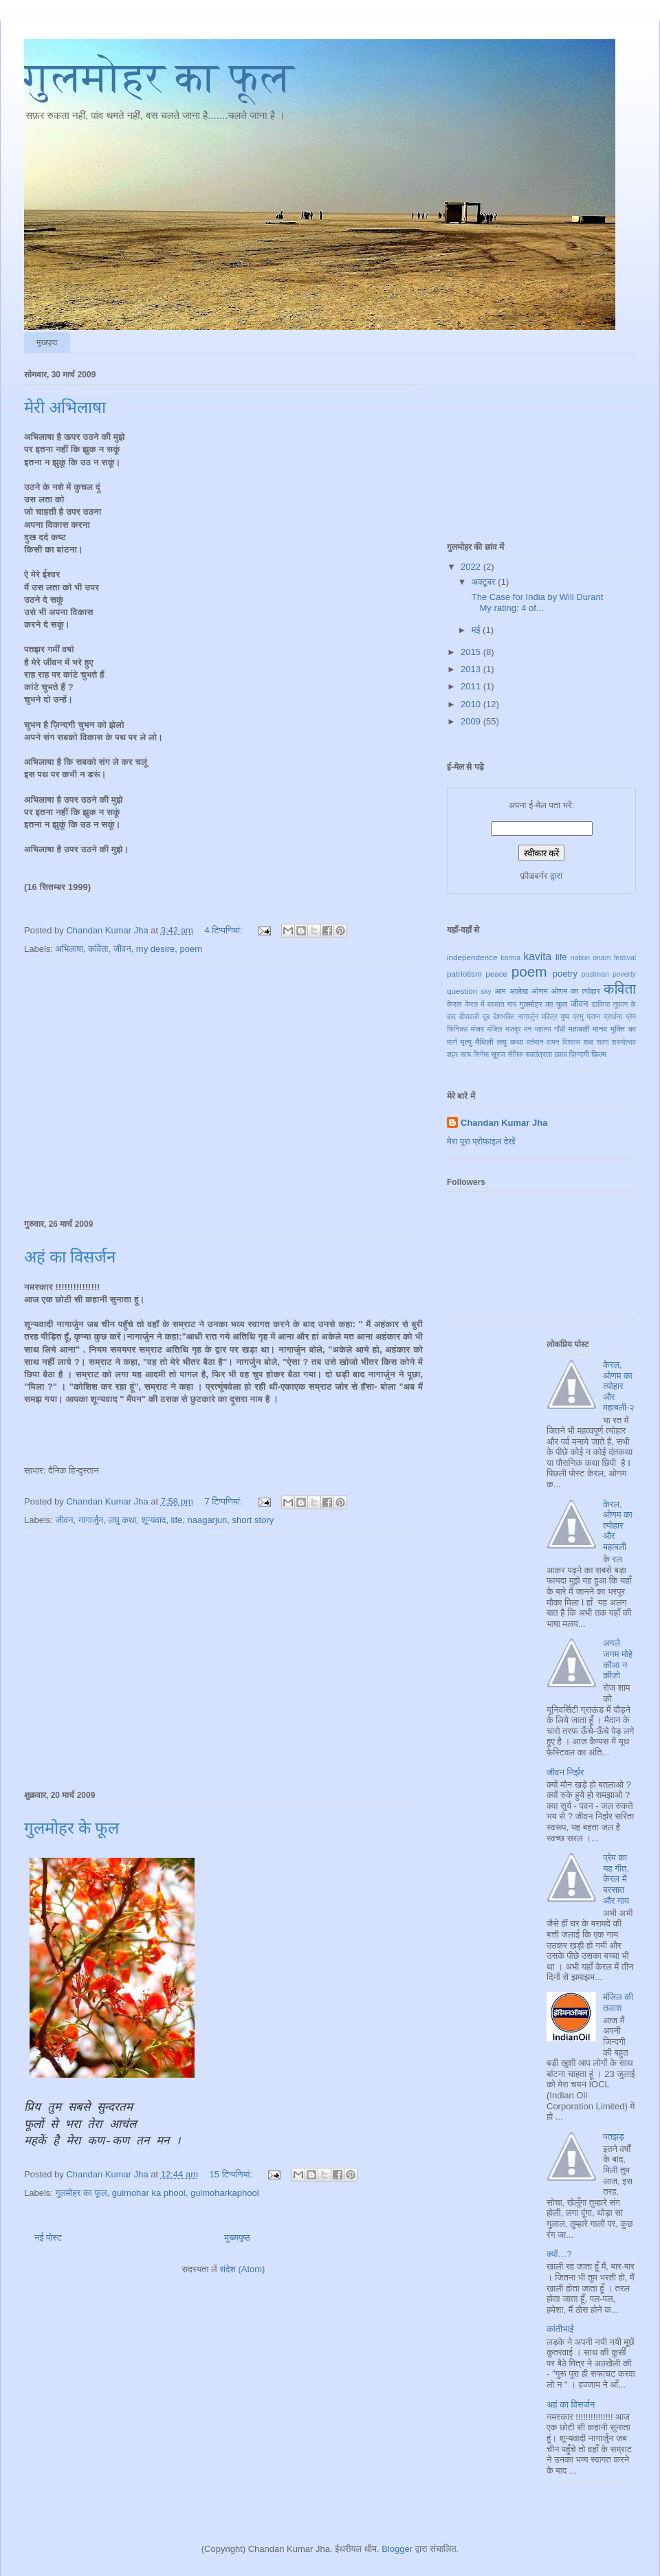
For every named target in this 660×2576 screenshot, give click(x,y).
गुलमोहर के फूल (71, 1828)
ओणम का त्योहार (575, 990)
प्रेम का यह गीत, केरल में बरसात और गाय (616, 1878)
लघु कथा (122, 1520)
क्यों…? (559, 2254)
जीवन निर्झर (565, 1772)
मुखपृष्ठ (47, 342)
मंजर (477, 1028)
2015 (472, 652)
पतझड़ (613, 2136)
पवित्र (550, 1017)
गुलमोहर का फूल (159, 77)
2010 (472, 704)
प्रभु (578, 1017)
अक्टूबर (485, 582)
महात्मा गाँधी (550, 1029)
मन (527, 1029)
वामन (553, 1042)
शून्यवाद (154, 1520)
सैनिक (515, 1054)
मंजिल (495, 1029)
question (462, 990)
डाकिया (600, 1004)
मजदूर (512, 1029)
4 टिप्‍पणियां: (224, 930)
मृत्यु (466, 1041)
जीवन (122, 949)
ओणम (539, 990)
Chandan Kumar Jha (504, 1123)
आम (499, 990)
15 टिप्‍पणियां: (232, 2174)
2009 (472, 721)
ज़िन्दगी (579, 1054)
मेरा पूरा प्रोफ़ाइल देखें (481, 1141)
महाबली (579, 1028)
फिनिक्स (457, 1029)
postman (595, 974)
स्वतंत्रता (538, 1054)
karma (510, 958)
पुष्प (564, 1017)
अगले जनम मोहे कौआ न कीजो (617, 1659)
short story (253, 1520)
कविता (98, 949)
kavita (537, 956)
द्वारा (556, 876)
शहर (452, 1054)
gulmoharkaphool (224, 2193)
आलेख (518, 990)
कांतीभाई (560, 2329)
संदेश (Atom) (242, 2269)
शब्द (589, 1042)
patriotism (464, 973)
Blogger (397, 2549)
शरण (603, 1042)
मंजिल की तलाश (618, 2002)
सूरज (498, 1054)
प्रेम (631, 1017)
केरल (454, 1003)
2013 (472, 669)
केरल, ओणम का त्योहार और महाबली (617, 1525)
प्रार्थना (613, 1017)
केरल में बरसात (485, 1004)
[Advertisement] (224, 1089)
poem (190, 949)
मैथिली (484, 1041)
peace (496, 973)
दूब (486, 1017)
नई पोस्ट (48, 2237)
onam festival (614, 958)
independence (472, 957)
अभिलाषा (69, 949)
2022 (472, 567)
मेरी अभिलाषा (65, 408)
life (177, 1520)
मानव (600, 1028)
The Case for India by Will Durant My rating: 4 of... (536, 602)
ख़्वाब (560, 1054)
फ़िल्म (598, 1054)
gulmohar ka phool (149, 2193)
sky (486, 991)
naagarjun (207, 1520)
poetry (565, 973)
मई (477, 630)
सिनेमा (481, 1054)
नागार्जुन (91, 1520)
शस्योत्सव (624, 1042)
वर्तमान (535, 1042)
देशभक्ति (503, 1017)
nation (580, 958)
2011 (472, 686)
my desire (155, 949)
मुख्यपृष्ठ (237, 2237)
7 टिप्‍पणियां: (224, 1501)
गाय (512, 1004)
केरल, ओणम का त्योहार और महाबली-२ (619, 1385)
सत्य (465, 1054)
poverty (624, 974)
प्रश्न (594, 1017)
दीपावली (469, 1017)
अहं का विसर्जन (70, 1257)
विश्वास (571, 1042)
